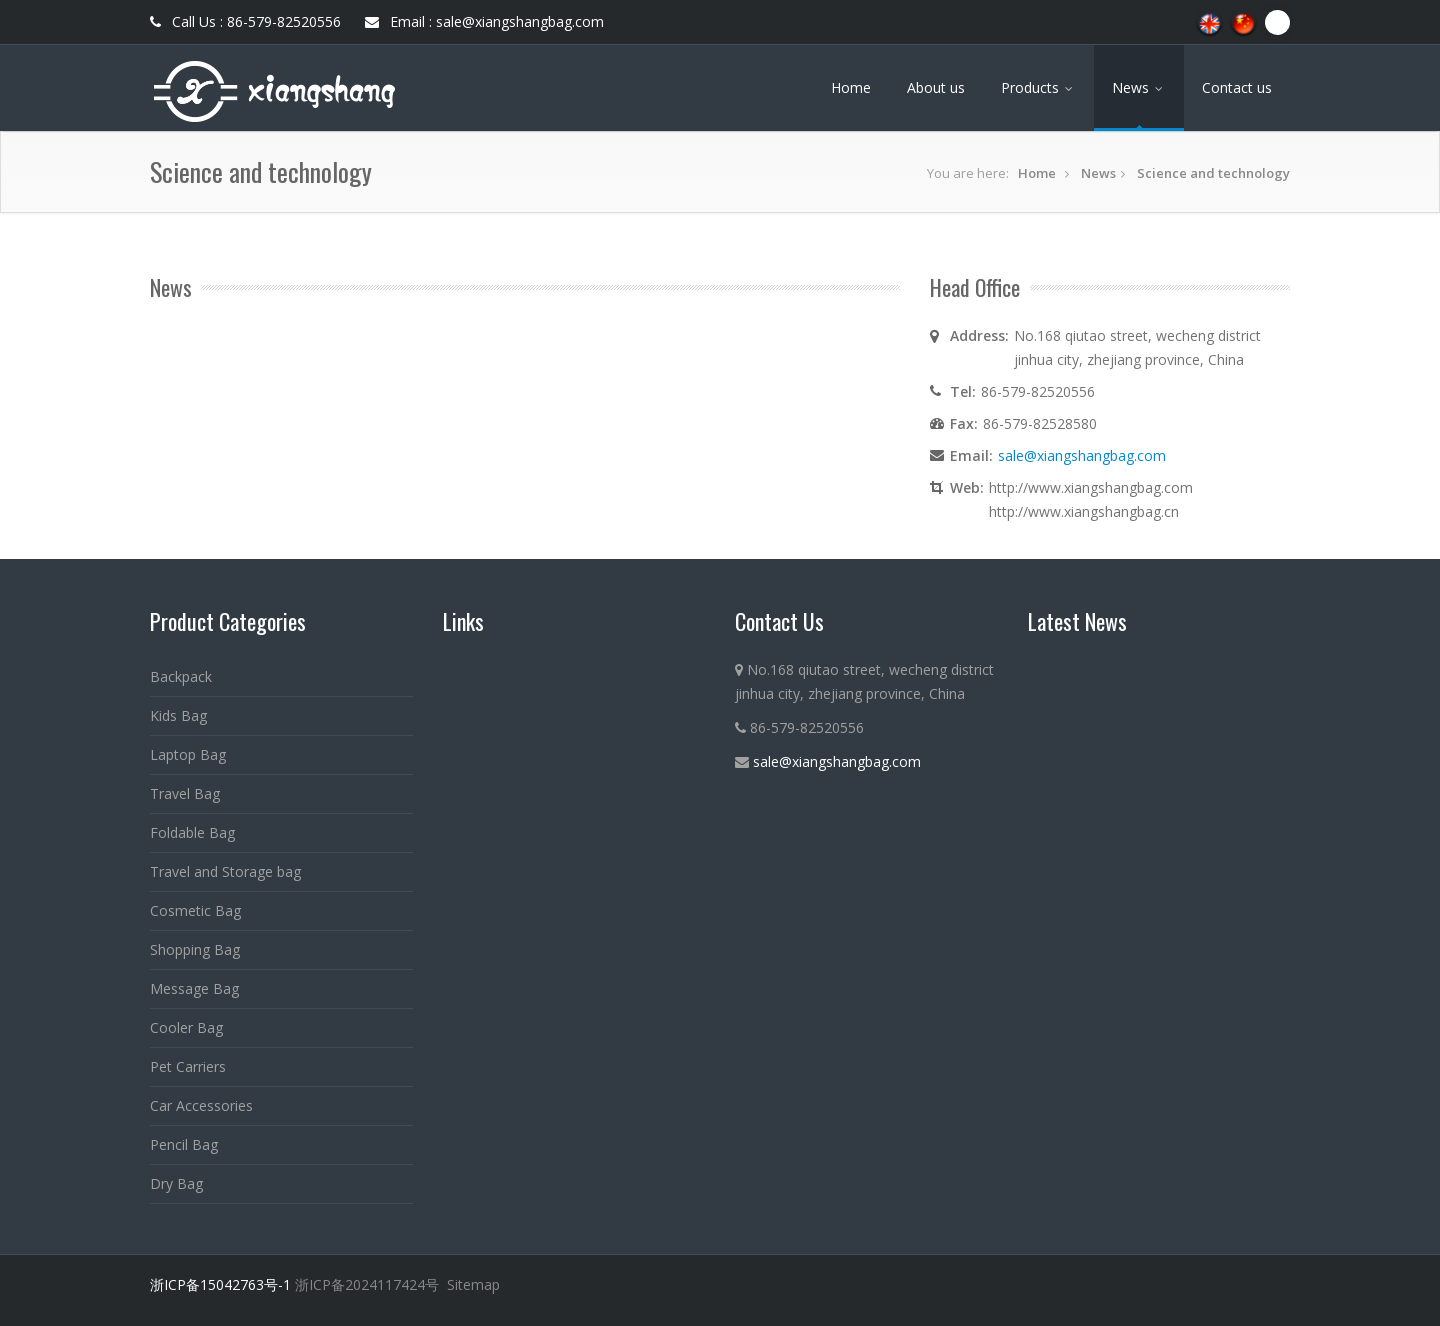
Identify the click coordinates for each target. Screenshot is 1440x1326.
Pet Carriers (188, 1066)
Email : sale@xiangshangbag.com (484, 21)
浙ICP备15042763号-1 (220, 1284)
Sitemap (473, 1284)
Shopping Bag (195, 949)
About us (936, 87)
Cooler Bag (186, 1027)
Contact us (1237, 87)
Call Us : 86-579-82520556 (245, 21)
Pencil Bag (184, 1144)
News (1139, 87)
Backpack (181, 676)
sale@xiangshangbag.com (1082, 455)
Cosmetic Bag (195, 910)
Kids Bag (178, 715)
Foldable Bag (192, 832)
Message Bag (194, 988)
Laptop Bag (188, 754)
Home (851, 87)
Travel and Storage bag (225, 871)
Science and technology (1213, 173)
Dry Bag (176, 1183)
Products (1038, 87)
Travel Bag (185, 793)
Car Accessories (201, 1105)
